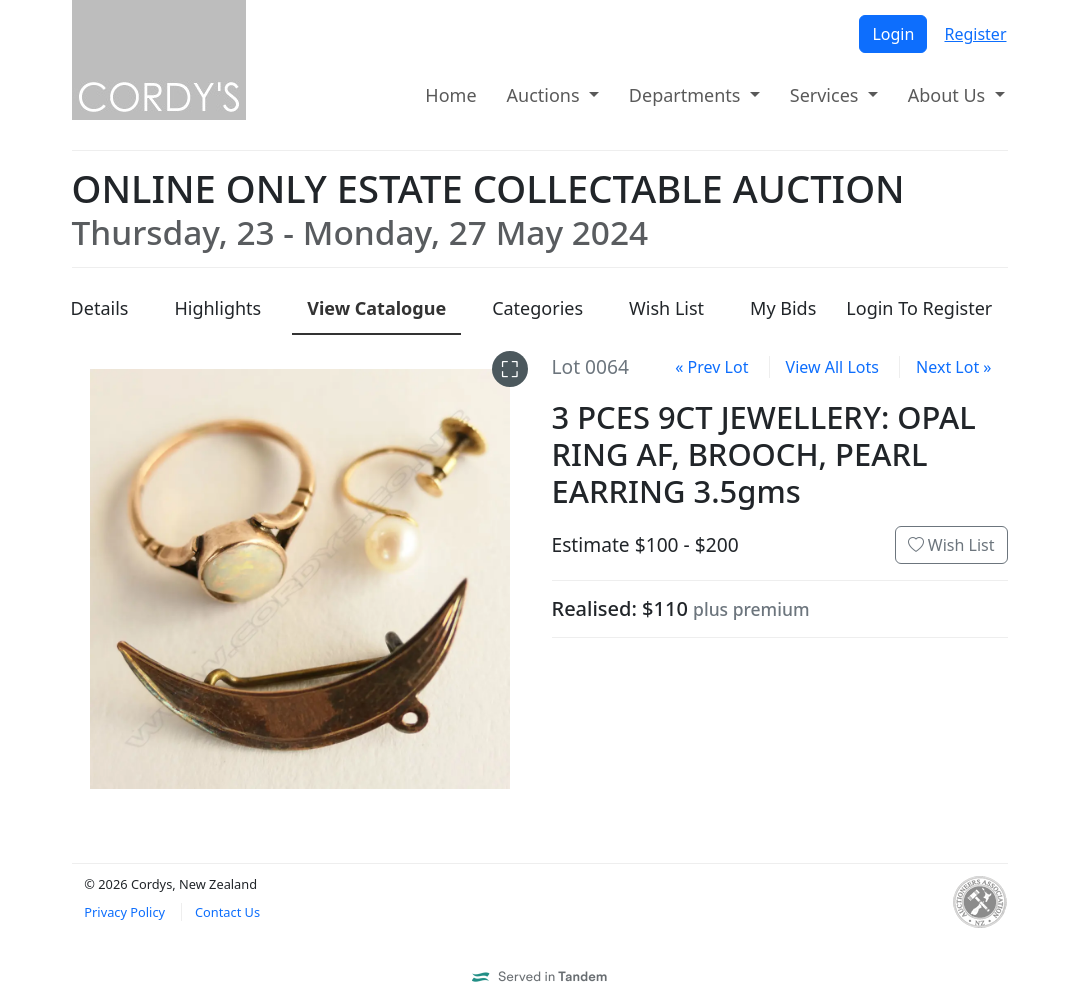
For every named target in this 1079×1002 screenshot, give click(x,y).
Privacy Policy (124, 912)
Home (450, 95)
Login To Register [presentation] (919, 308)
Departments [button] (687, 95)
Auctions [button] (546, 95)
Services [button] (826, 95)
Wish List (951, 545)
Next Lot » (953, 367)
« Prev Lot (711, 367)
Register (975, 34)
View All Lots (832, 367)
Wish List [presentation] (666, 308)
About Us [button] (949, 95)
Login (893, 34)
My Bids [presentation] (783, 308)
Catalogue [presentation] (376, 308)
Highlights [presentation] (217, 308)
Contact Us (227, 912)
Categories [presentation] (537, 308)
